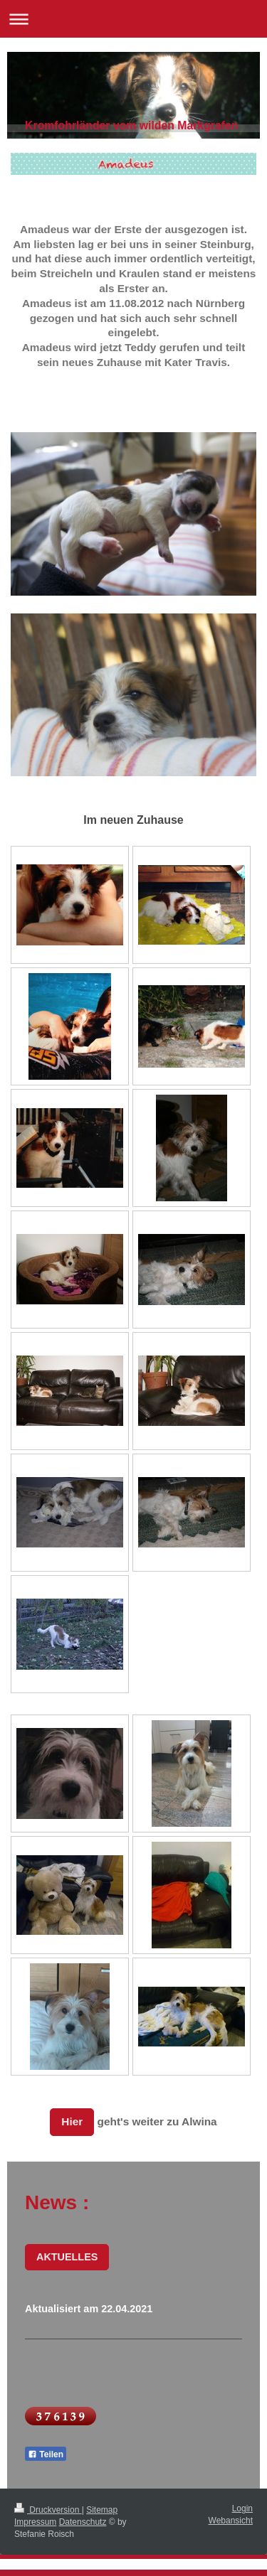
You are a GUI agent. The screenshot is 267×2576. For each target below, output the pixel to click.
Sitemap (101, 2510)
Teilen (45, 2454)
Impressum (35, 2522)
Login (242, 2508)
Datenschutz (83, 2522)
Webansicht (231, 2521)
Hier (72, 2121)
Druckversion (48, 2510)
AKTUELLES (67, 2257)
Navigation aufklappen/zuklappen (133, 19)
